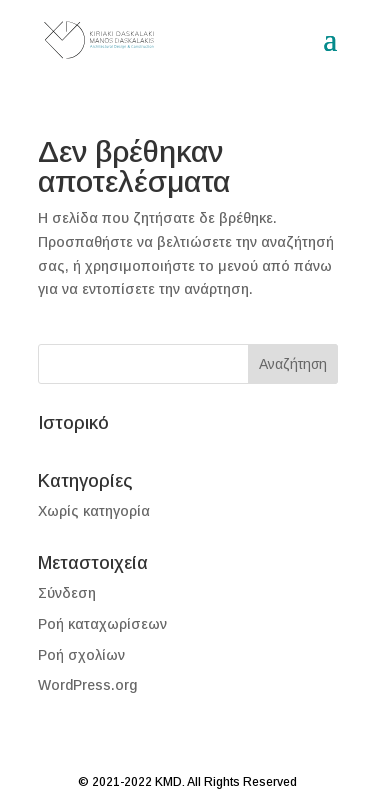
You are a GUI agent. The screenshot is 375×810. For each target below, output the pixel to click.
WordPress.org (87, 685)
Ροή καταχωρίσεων (102, 624)
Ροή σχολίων (81, 655)
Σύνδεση (67, 593)
